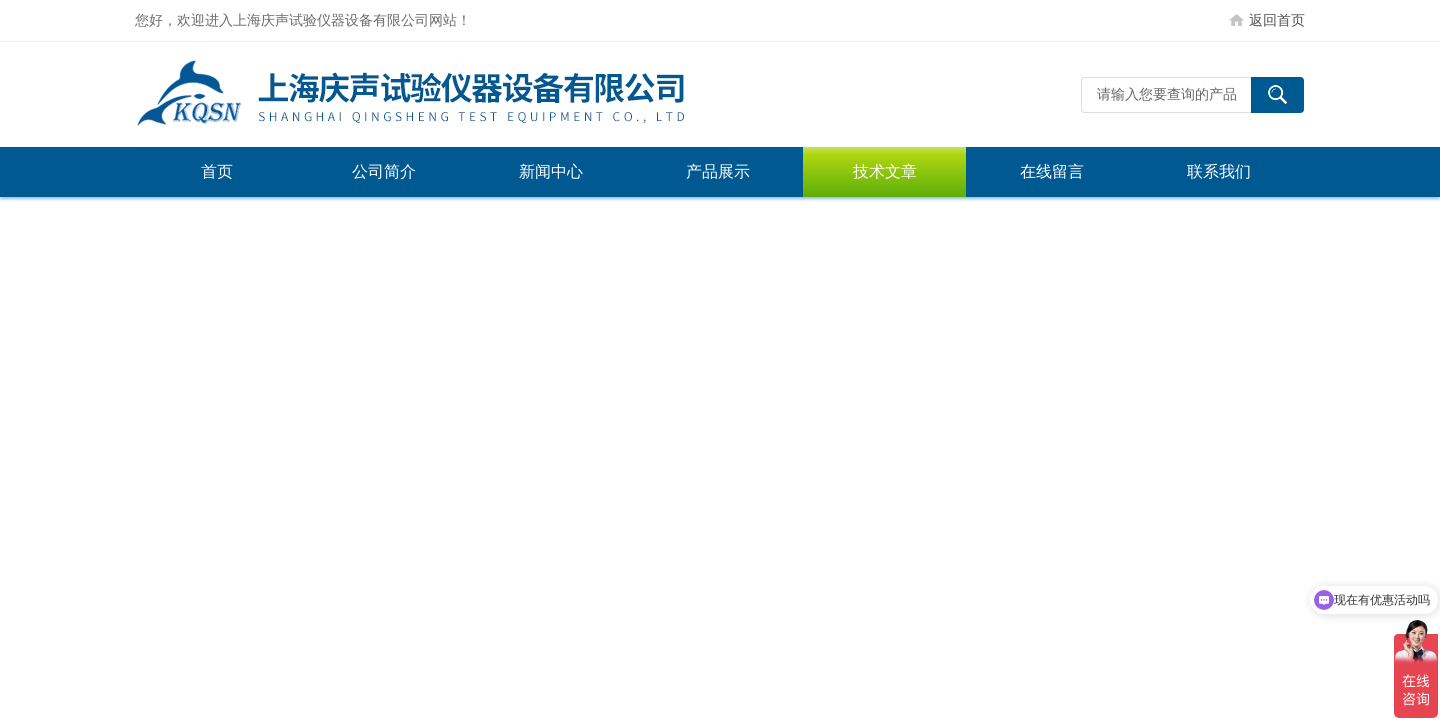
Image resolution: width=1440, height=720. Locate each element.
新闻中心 (551, 171)
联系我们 (1219, 171)
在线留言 (1052, 171)
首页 (217, 171)
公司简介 (384, 171)
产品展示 (718, 171)
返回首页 (1277, 20)
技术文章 (885, 171)
